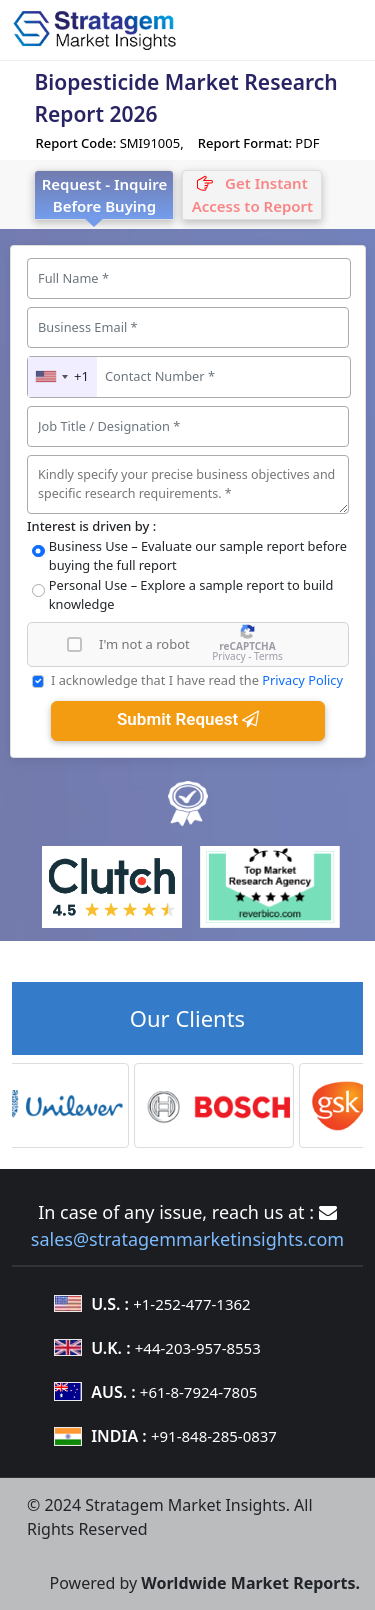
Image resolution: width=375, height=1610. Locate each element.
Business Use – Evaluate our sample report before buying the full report (198, 555)
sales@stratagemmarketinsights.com (187, 1239)
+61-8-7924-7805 (198, 1392)
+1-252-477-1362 (191, 1304)
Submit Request (188, 719)
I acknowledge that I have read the (197, 680)
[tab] (252, 195)
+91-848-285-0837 (214, 1436)
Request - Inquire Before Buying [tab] (105, 195)
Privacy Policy (302, 680)
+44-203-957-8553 (198, 1348)
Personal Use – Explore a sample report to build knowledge (191, 594)
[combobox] (62, 376)
